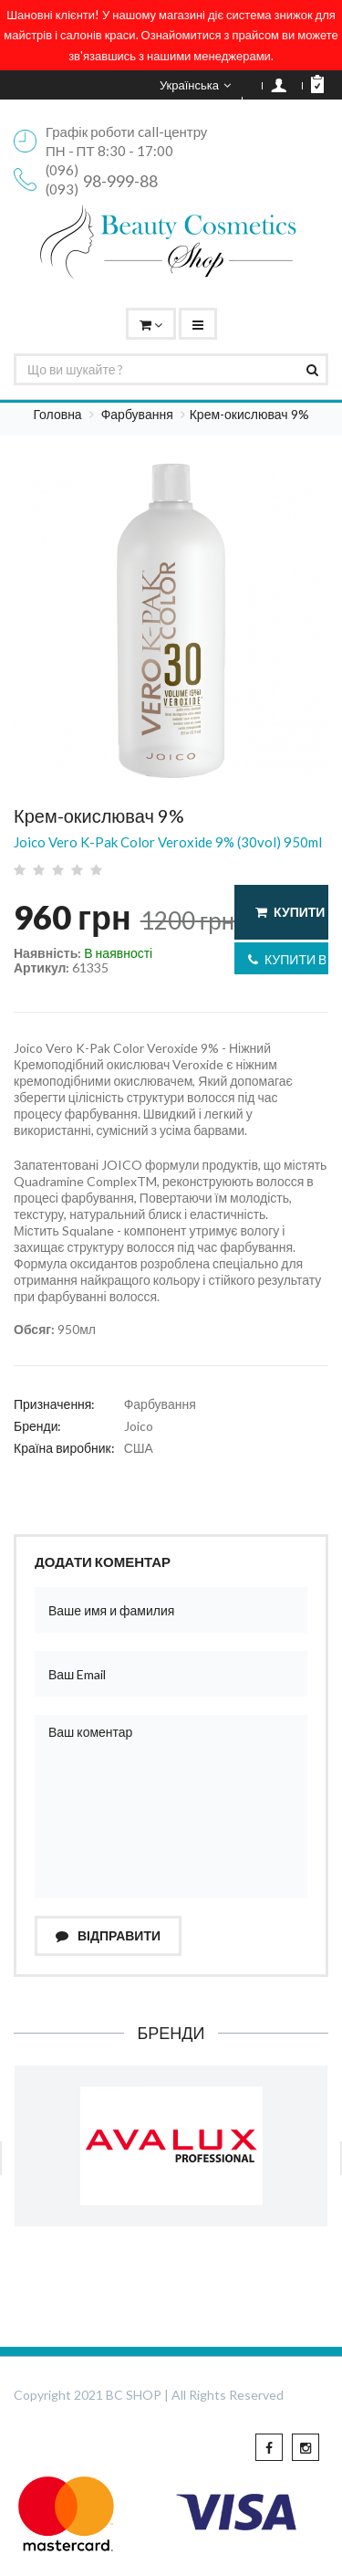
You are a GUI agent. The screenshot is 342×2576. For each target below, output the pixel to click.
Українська (195, 85)
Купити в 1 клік (288, 959)
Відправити (108, 1935)
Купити (290, 912)
